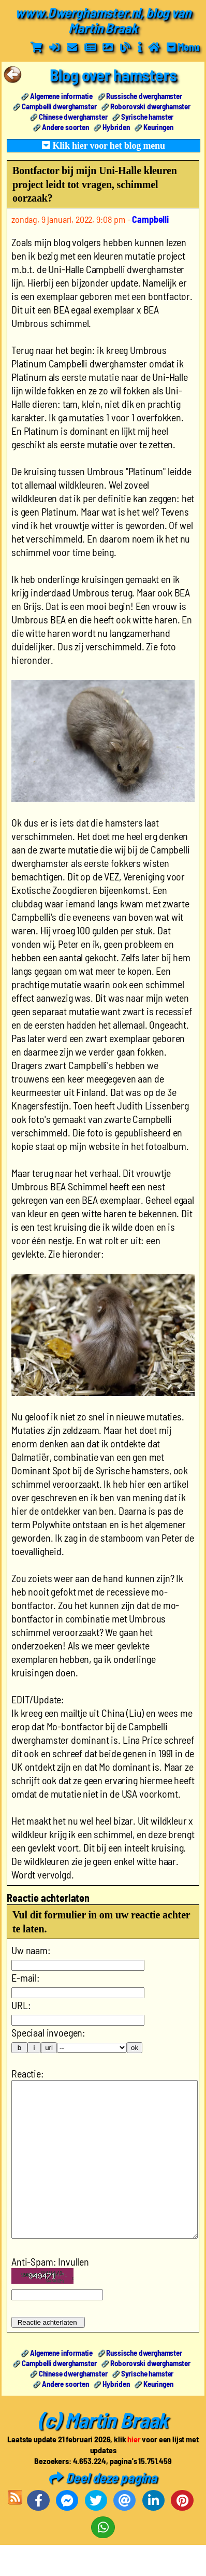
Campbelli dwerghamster (59, 106)
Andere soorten (65, 127)
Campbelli (150, 219)
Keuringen (158, 127)
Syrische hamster (147, 116)
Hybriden (116, 127)
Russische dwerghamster (144, 96)
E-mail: (25, 1977)
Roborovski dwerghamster (150, 106)
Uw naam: (31, 1950)
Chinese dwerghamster (73, 116)
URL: (21, 2005)
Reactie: (27, 2073)
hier (133, 2470)
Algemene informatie (61, 96)
